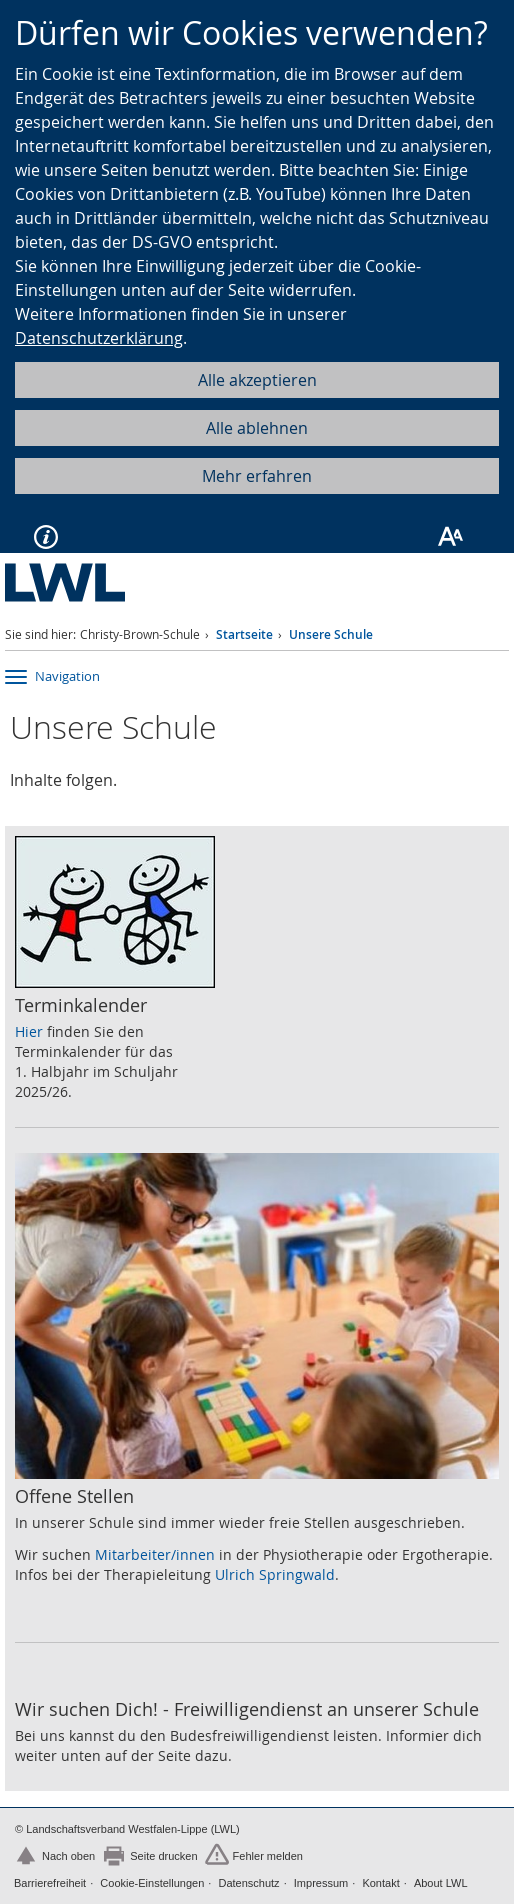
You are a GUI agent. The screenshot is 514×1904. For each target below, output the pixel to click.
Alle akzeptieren (257, 380)
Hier (29, 1031)
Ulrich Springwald (275, 1574)
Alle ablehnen (257, 428)
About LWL (441, 1883)
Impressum (321, 1883)
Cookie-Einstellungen (152, 1883)
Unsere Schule (331, 634)
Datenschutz (248, 1883)
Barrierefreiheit (50, 1883)
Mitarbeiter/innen (155, 1554)
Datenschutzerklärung (99, 338)
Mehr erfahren (257, 476)
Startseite (244, 634)
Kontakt (380, 1883)
